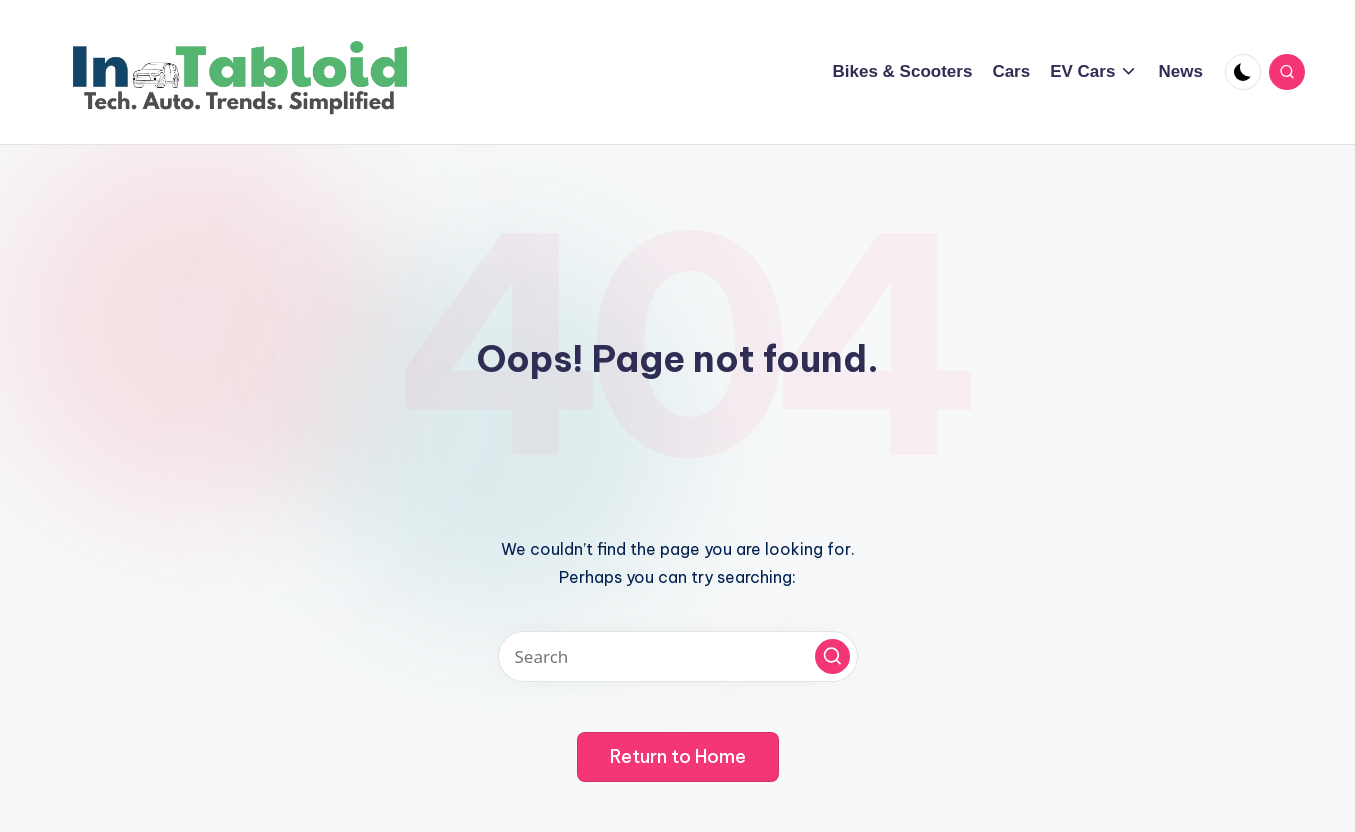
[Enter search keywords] (678, 656)
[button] (832, 656)
